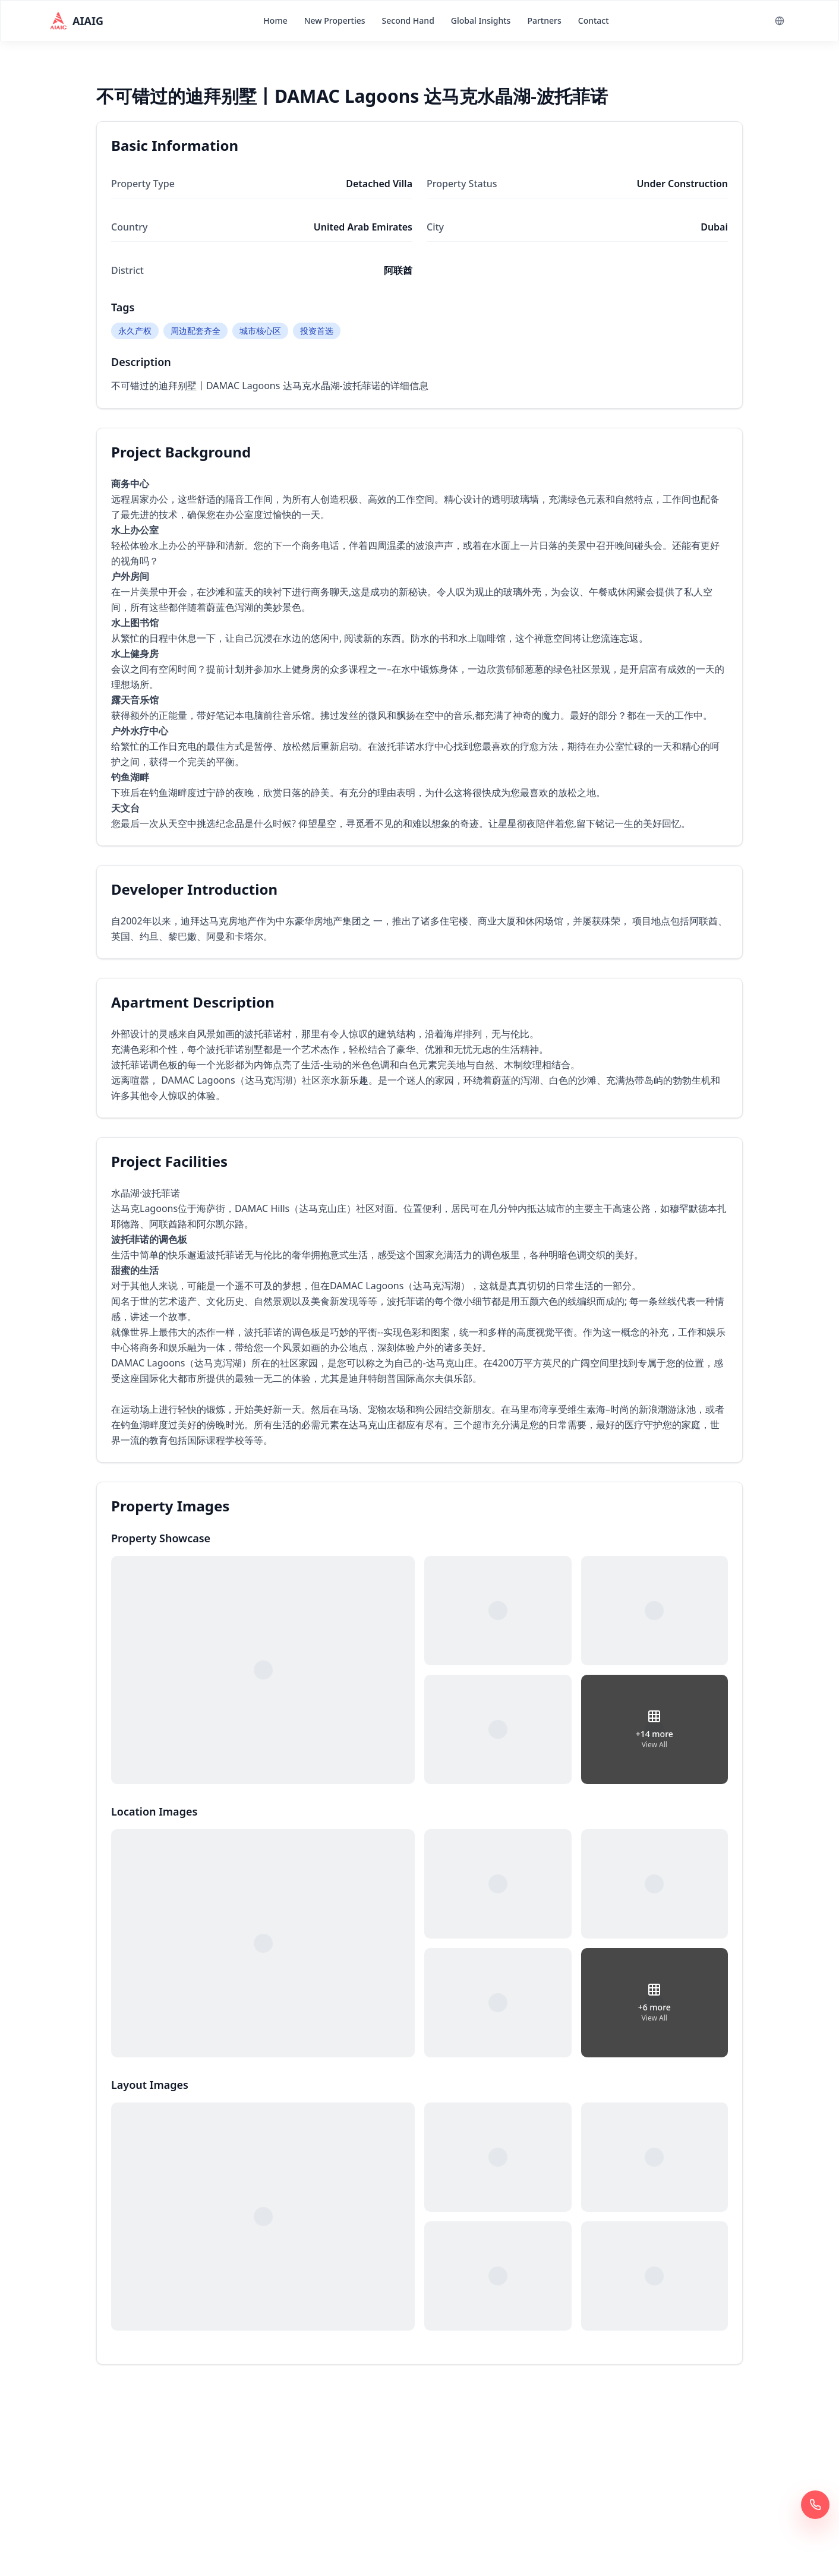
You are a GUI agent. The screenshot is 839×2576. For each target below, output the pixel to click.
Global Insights (481, 20)
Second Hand (408, 20)
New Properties (334, 20)
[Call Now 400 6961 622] (815, 2504)
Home (275, 20)
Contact (593, 20)
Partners (544, 20)
